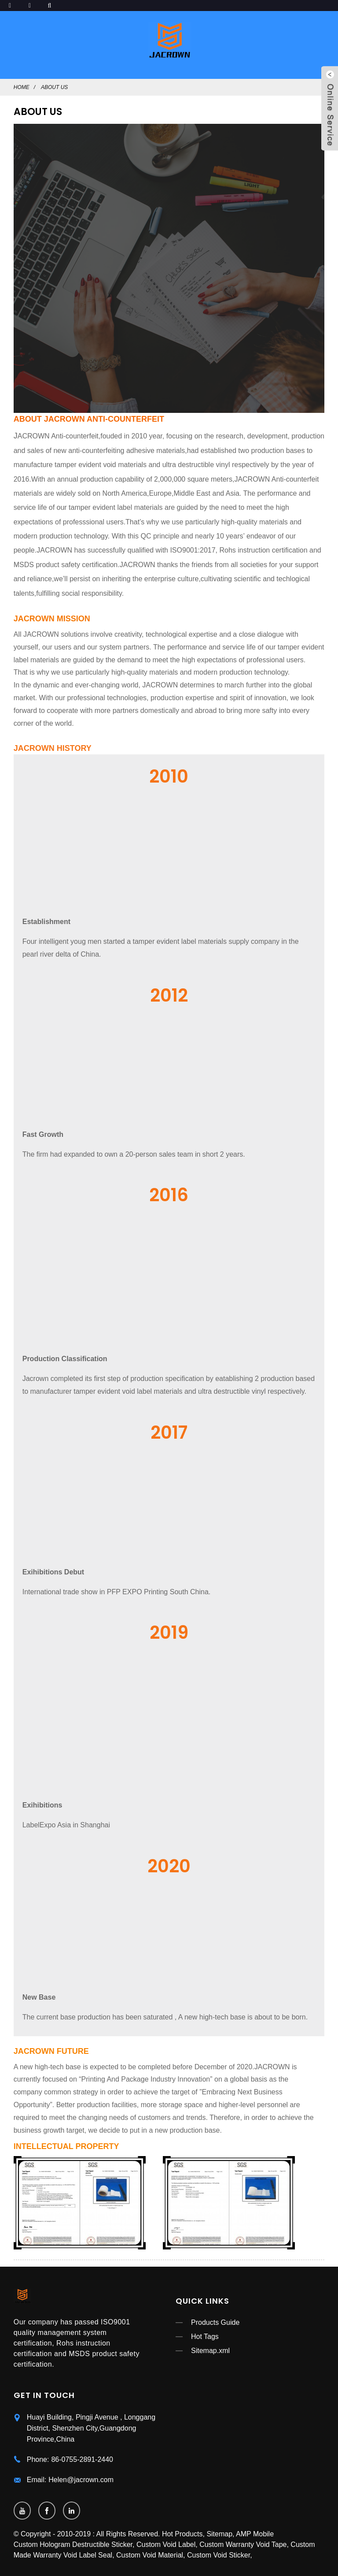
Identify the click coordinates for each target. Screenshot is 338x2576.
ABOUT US (54, 87)
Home (21, 87)
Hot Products (182, 2534)
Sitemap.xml (210, 2350)
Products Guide (215, 2322)
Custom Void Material (149, 2555)
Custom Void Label (165, 2544)
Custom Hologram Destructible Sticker (73, 2544)
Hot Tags (205, 2336)
